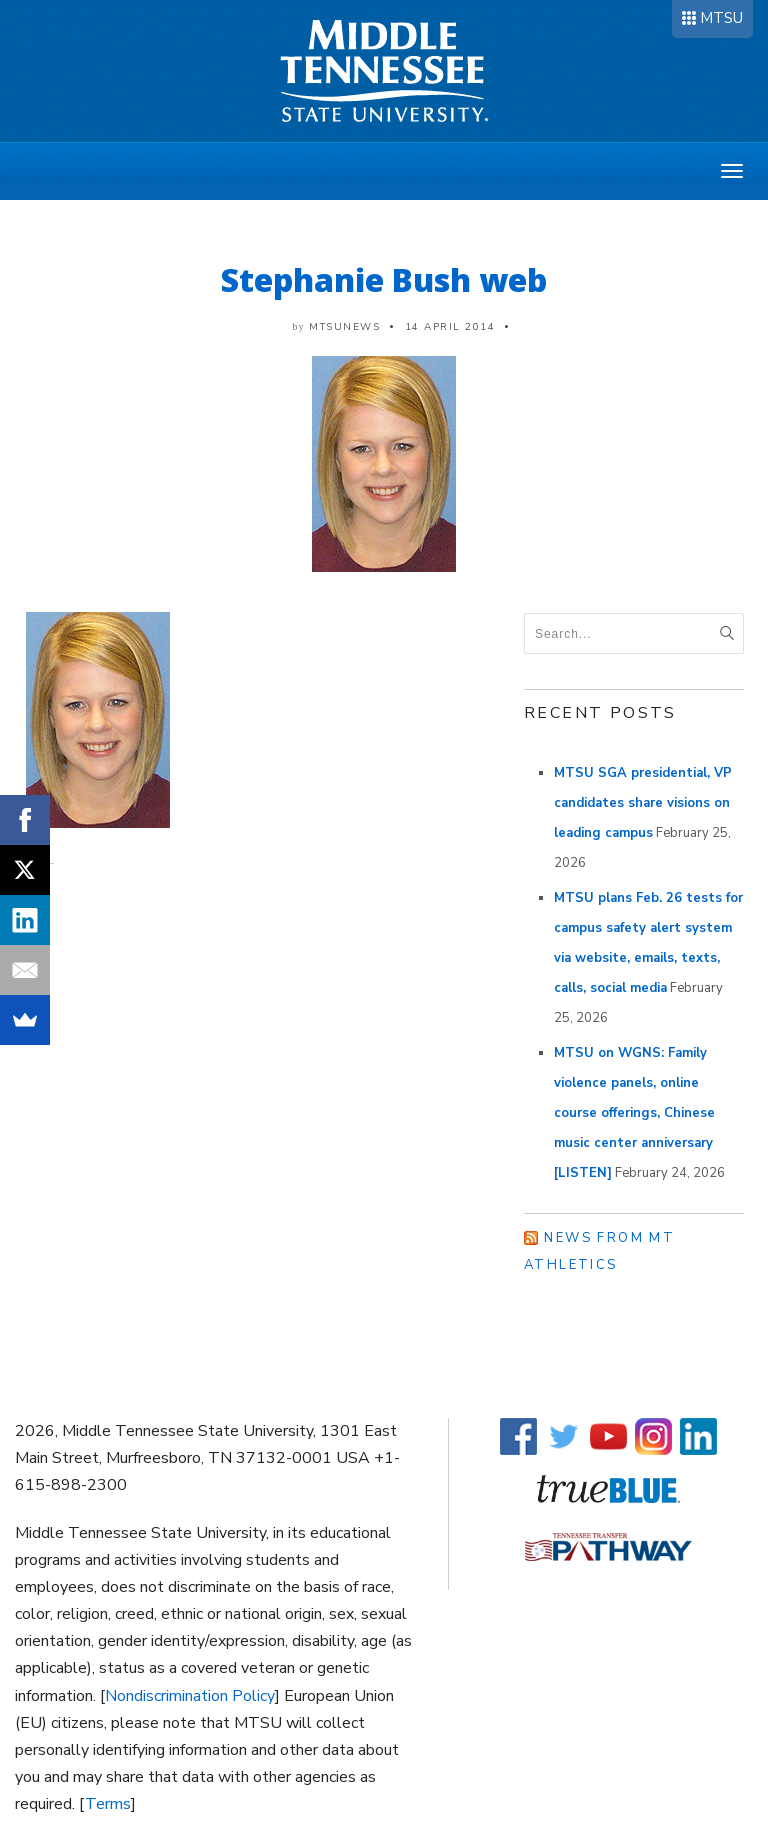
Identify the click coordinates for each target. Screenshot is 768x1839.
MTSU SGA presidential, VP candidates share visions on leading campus (643, 803)
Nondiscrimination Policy (190, 1696)
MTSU (721, 18)
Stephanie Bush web (384, 279)
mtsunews (344, 327)
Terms (108, 1804)
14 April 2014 (450, 327)
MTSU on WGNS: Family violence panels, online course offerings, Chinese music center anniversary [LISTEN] (634, 1113)
